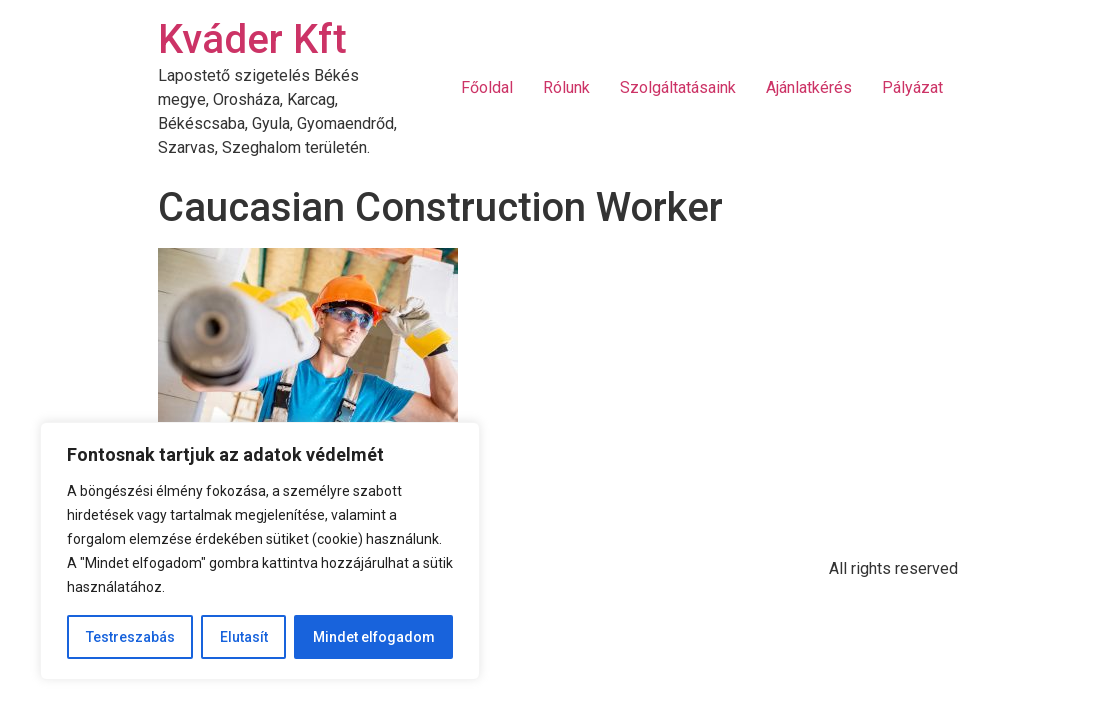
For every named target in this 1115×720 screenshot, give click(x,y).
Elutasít (244, 637)
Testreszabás (130, 637)
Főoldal (487, 87)
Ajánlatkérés (809, 87)
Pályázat (912, 87)
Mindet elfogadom (374, 637)
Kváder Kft (252, 39)
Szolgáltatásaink (678, 87)
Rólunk (566, 87)
